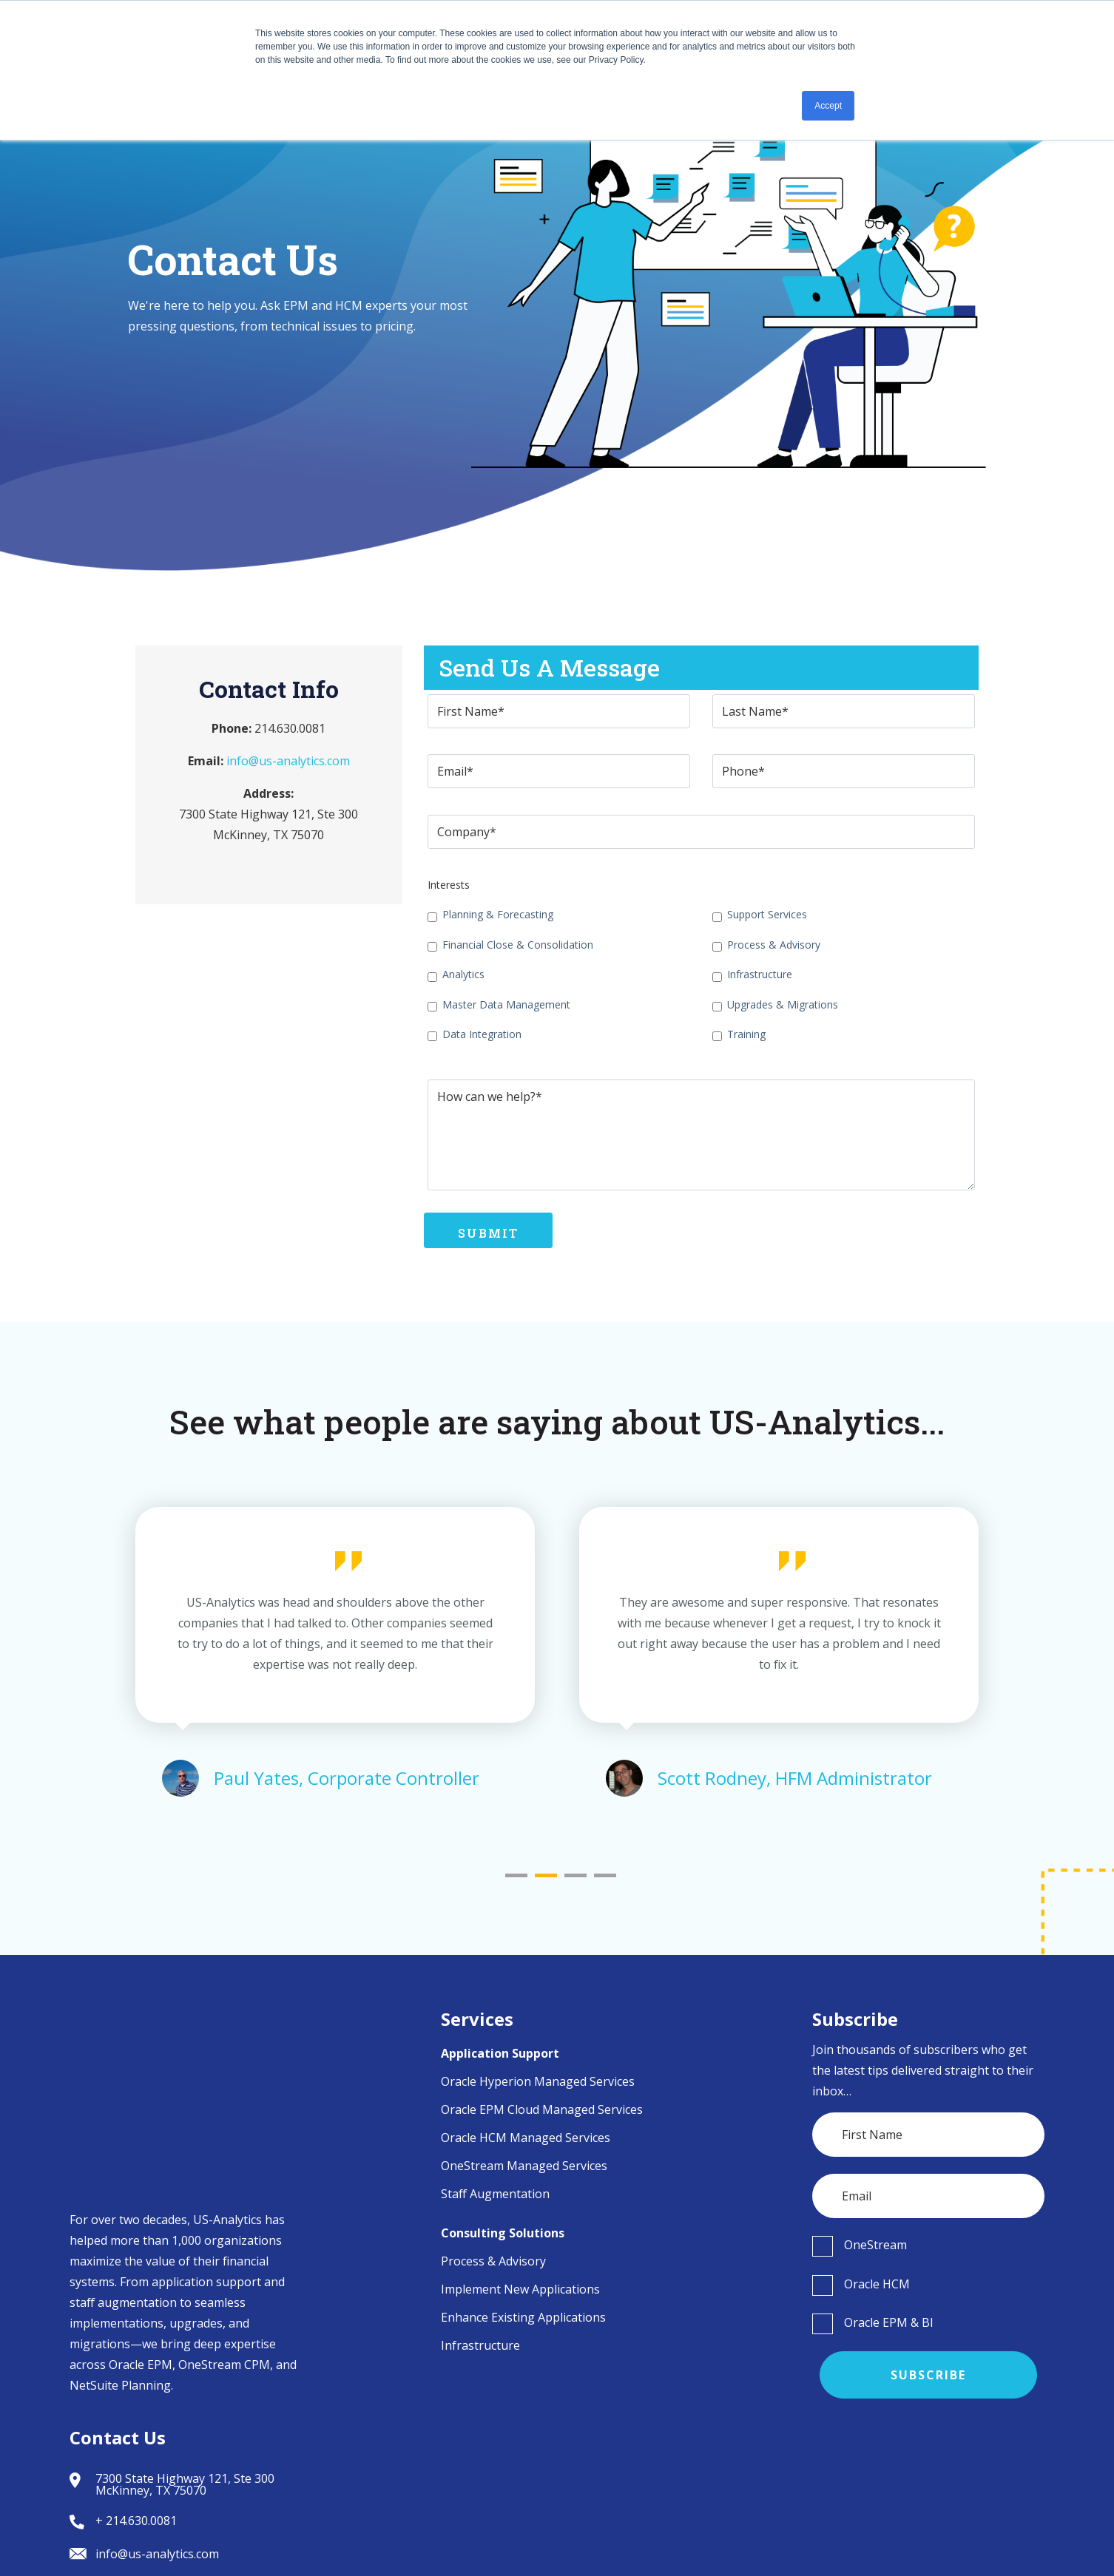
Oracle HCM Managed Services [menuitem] (525, 2137)
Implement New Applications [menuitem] (520, 2289)
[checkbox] (559, 974)
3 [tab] (575, 1875)
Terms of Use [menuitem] (910, 2547)
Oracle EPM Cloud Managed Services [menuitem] (542, 2109)
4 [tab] (605, 1875)
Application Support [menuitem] (500, 2053)
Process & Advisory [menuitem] (493, 2261)
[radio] (928, 2245)
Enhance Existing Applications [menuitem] (523, 2317)
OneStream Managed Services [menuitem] (524, 2166)
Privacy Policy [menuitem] (1000, 2547)
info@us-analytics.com (288, 761)
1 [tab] (516, 1875)
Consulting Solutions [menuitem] (502, 2233)
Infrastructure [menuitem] (480, 2345)
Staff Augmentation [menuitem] (495, 2194)
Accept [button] (828, 106)
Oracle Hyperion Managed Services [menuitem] (538, 2081)
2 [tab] (546, 1875)
